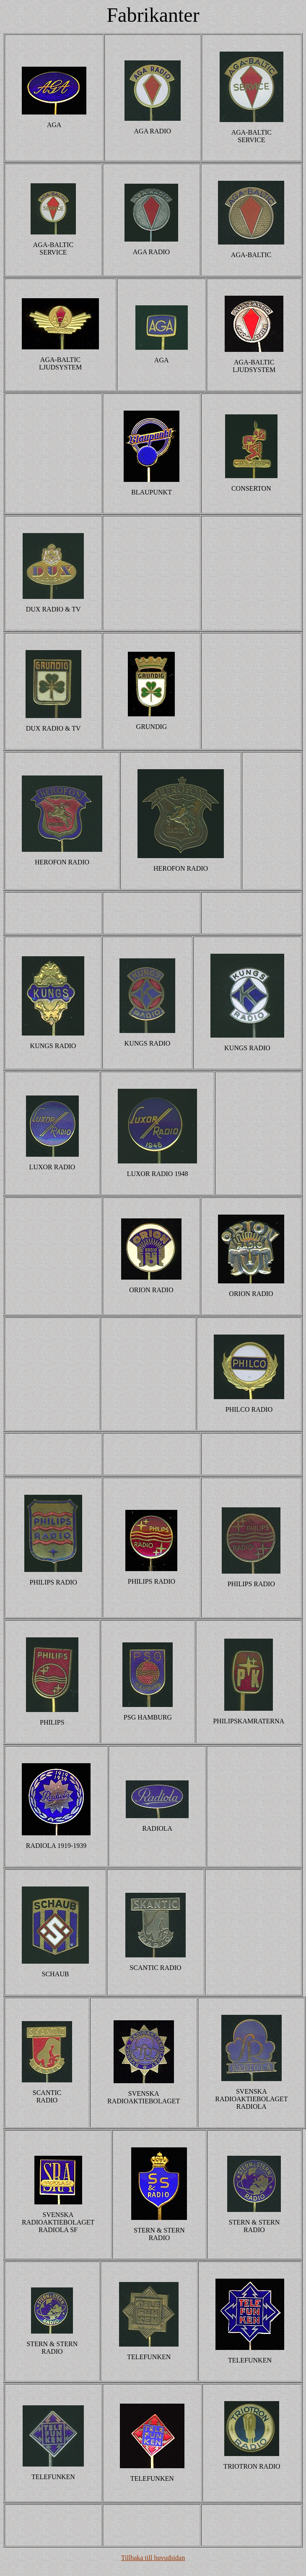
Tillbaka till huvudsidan (153, 2557)
